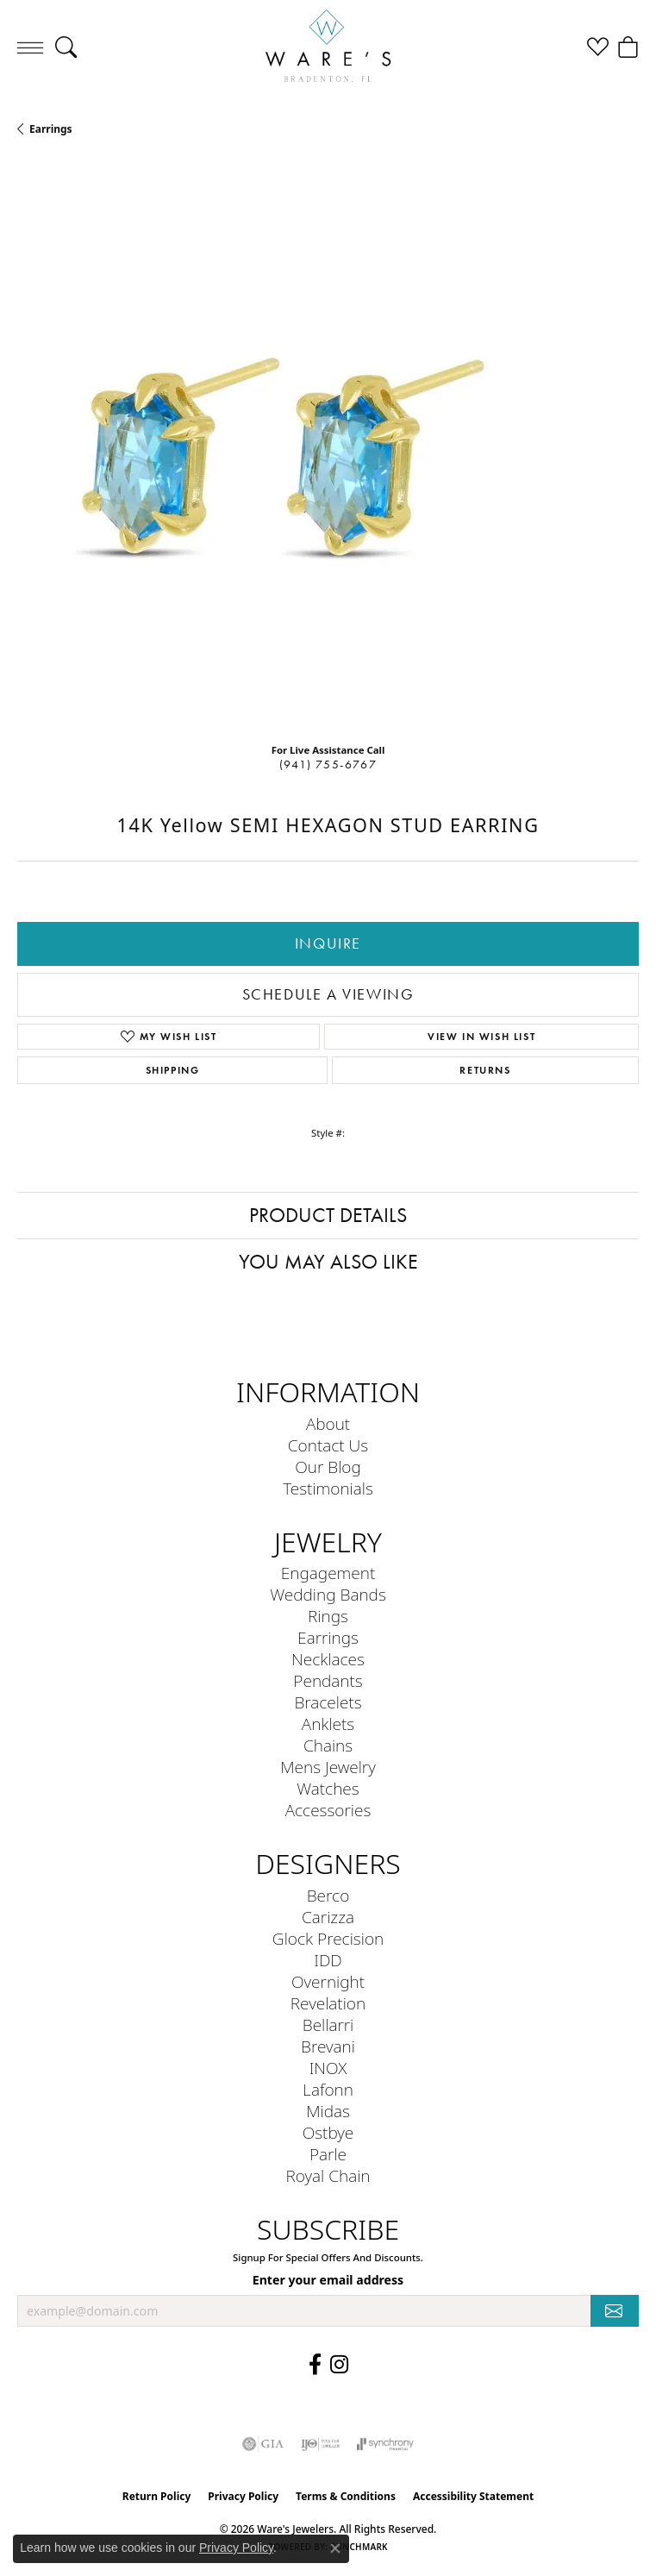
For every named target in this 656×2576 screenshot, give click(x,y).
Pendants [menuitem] (327, 1680)
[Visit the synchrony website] (385, 2444)
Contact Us (328, 1445)
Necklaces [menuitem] (328, 1658)
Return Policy (156, 2496)
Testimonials (328, 1488)
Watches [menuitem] (328, 1788)
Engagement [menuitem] (328, 1572)
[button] (66, 47)
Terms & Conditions (346, 2496)
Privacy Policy (243, 2496)
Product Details (328, 1215)
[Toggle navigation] (30, 47)
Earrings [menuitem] (328, 1637)
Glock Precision (328, 1938)
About (328, 1423)
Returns (484, 1069)
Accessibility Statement (473, 2496)
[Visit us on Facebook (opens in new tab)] (315, 2364)
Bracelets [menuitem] (327, 1702)
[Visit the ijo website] (320, 2444)
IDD (328, 1959)
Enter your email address (328, 2280)
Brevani (328, 2046)
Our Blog (328, 1466)
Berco (328, 1895)
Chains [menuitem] (328, 1745)
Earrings (50, 129)
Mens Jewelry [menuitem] (328, 1766)
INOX (328, 2067)
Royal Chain (327, 2175)
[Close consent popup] (335, 2548)
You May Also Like (328, 1262)
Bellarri (328, 2024)
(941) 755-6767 (328, 764)
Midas (328, 2110)
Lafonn (328, 2089)
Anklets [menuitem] (328, 1723)
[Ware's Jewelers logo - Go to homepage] (328, 47)
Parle (328, 2153)
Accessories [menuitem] (328, 1809)
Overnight (328, 1981)
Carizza (328, 1916)
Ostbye (328, 2132)
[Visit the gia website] (263, 2444)
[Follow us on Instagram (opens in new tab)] (339, 2364)
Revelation (328, 2003)
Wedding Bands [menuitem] (328, 1594)
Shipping (173, 1069)
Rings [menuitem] (328, 1615)
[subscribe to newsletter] (614, 2311)
